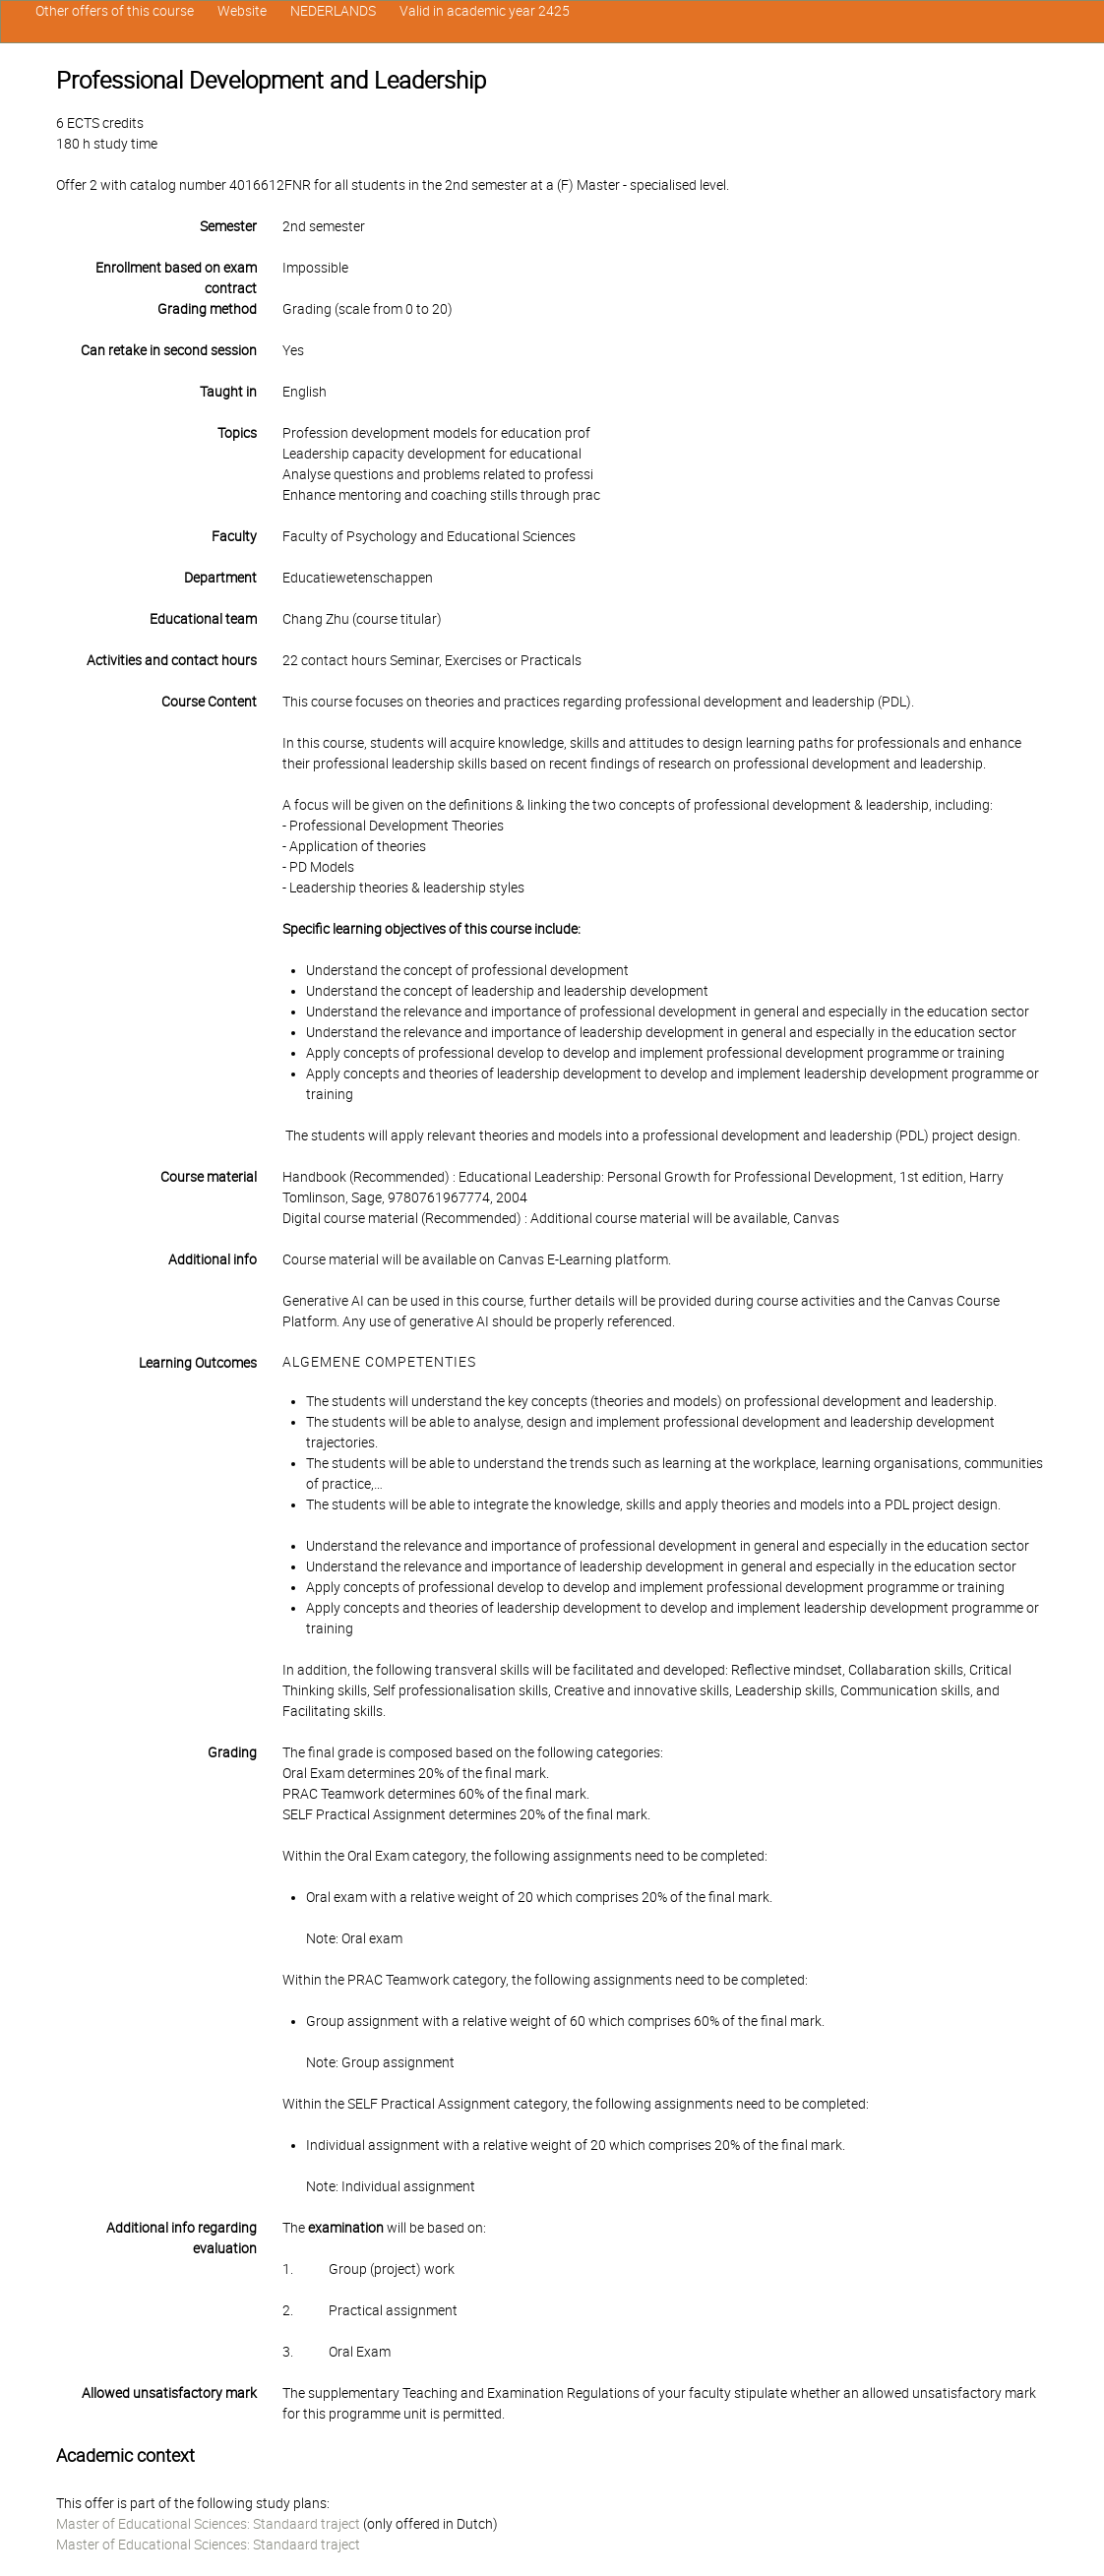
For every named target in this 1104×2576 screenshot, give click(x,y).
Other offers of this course (114, 11)
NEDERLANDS (333, 11)
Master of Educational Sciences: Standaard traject (208, 2524)
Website (242, 11)
